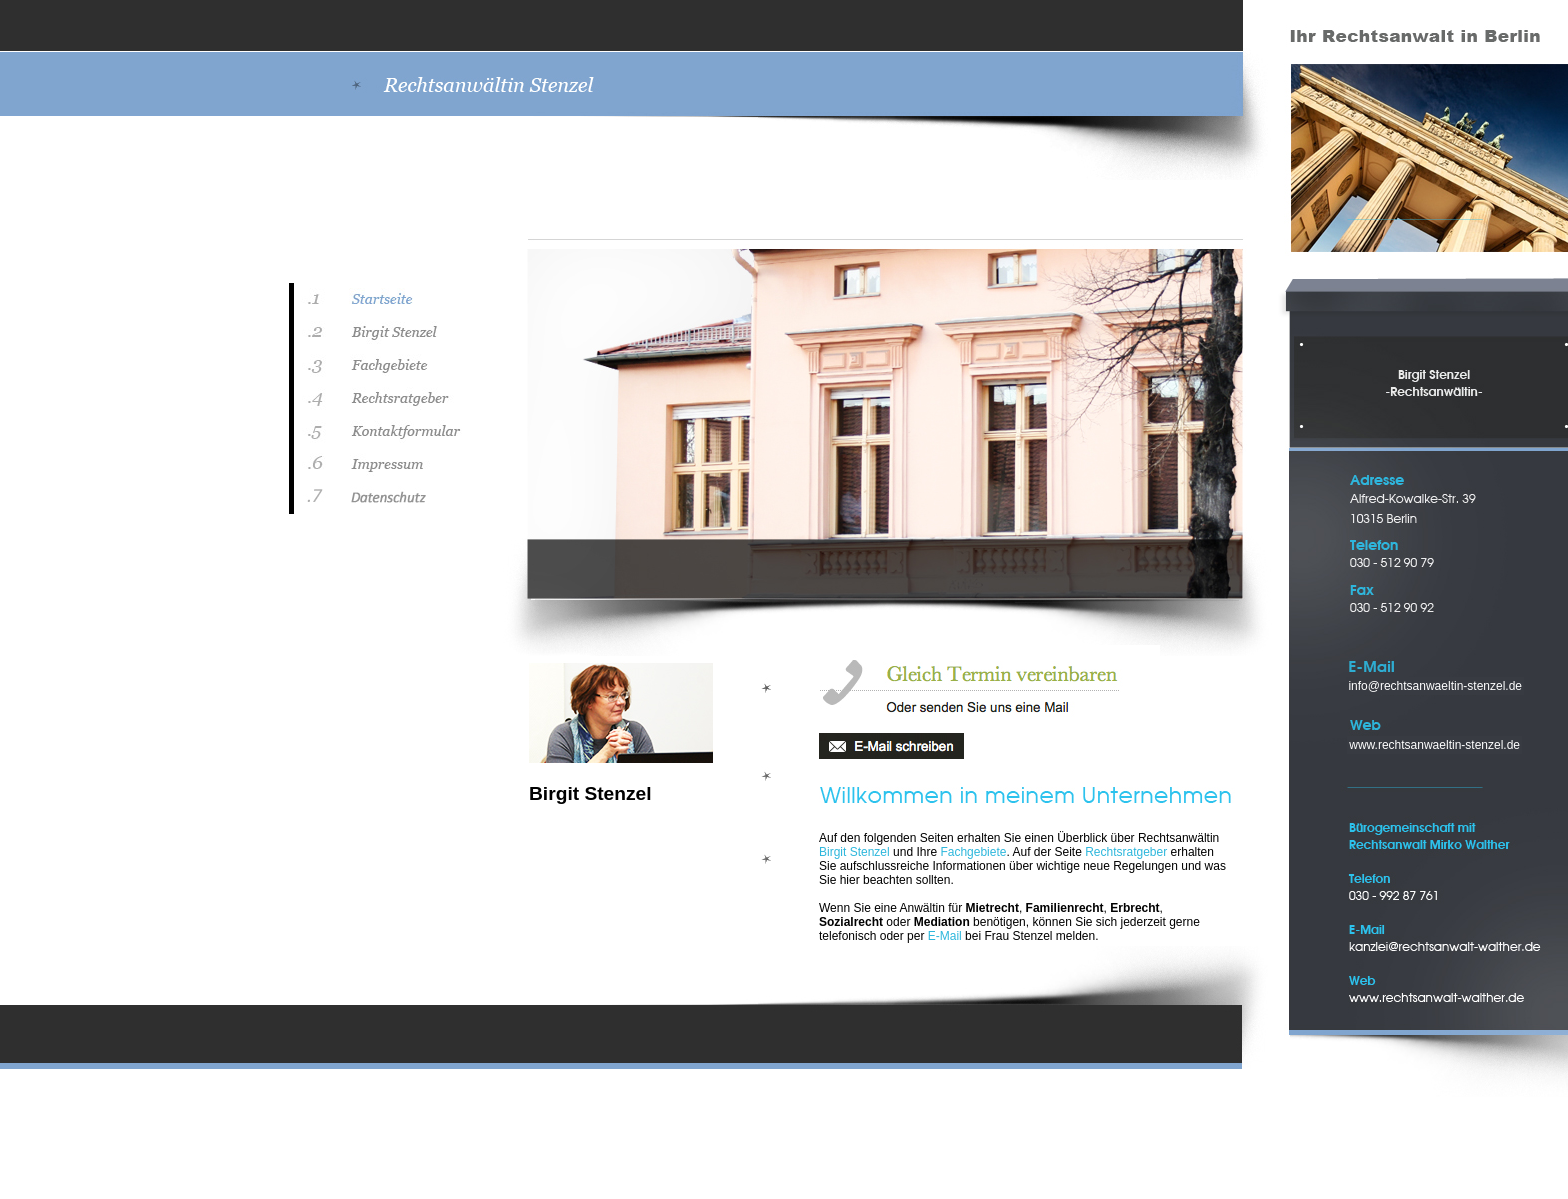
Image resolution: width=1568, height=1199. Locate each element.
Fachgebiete (973, 852)
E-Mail (945, 936)
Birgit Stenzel (854, 852)
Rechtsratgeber (1126, 852)
